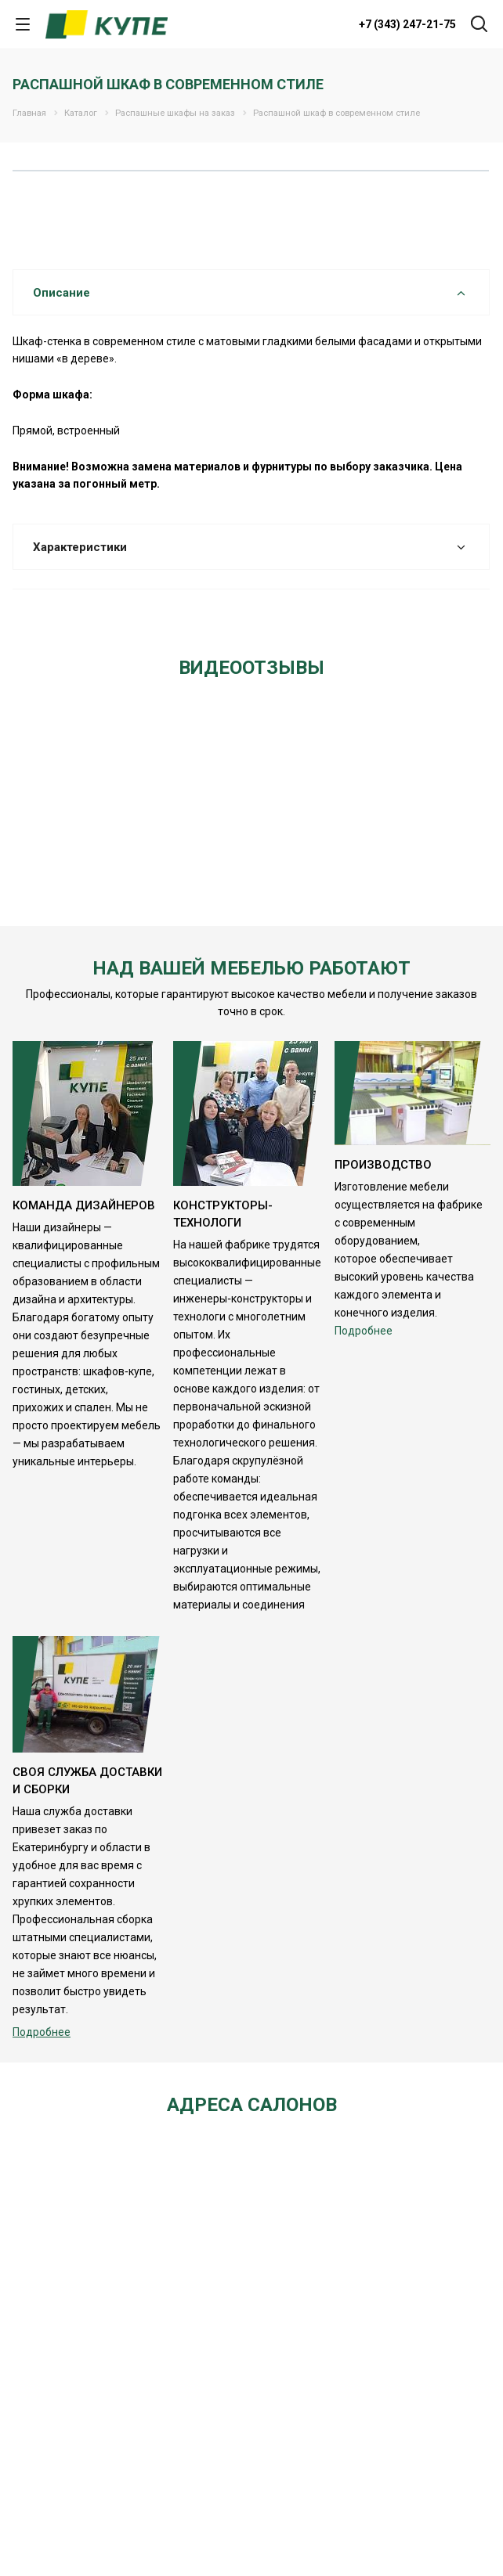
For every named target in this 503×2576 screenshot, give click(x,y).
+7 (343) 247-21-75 (407, 24)
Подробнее (364, 1330)
